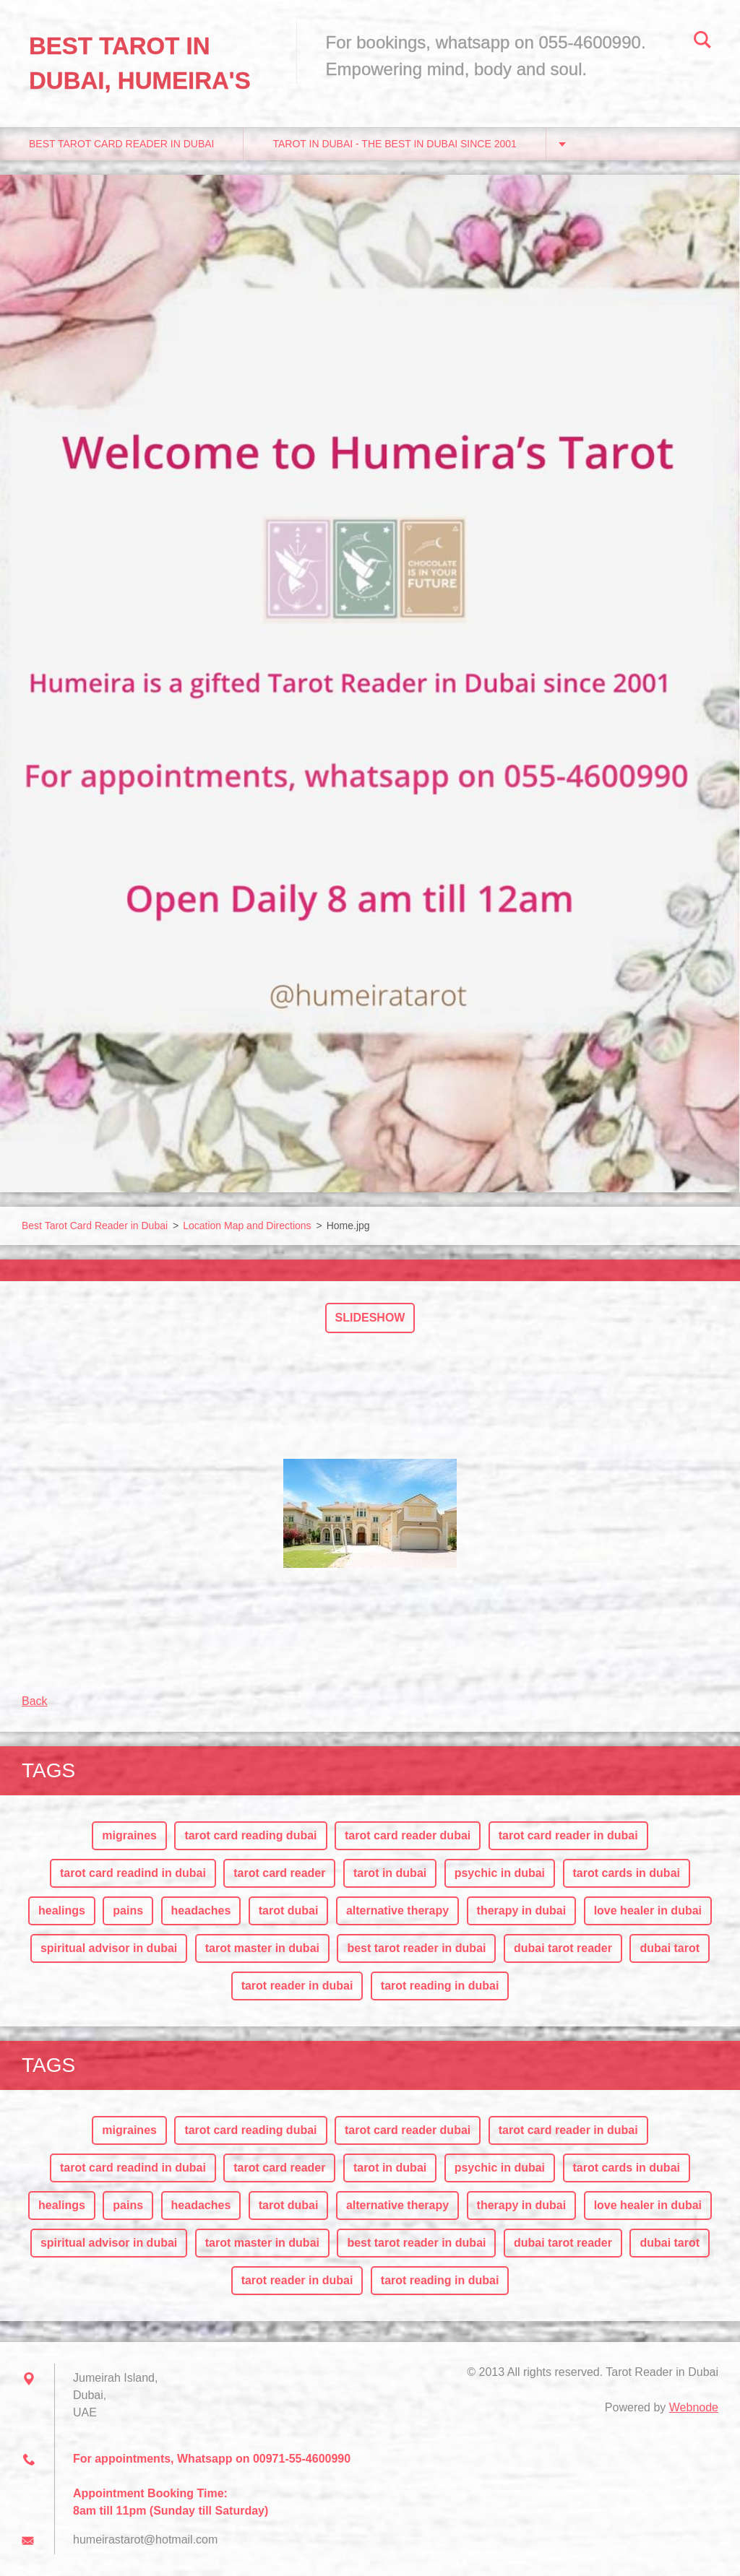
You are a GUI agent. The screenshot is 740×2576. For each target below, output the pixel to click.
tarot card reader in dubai (568, 1835)
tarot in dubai (389, 1873)
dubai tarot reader (563, 1948)
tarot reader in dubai (297, 1985)
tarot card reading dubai (250, 1835)
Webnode (693, 2407)
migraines (129, 1835)
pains (128, 1910)
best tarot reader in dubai (416, 1948)
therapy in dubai (522, 1910)
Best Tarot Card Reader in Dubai (121, 143)
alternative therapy (397, 1910)
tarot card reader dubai (407, 1835)
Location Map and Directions (247, 1225)
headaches (201, 1910)
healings (61, 1910)
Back (35, 1701)
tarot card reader (279, 1873)
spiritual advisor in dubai (108, 1948)
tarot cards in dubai (626, 1873)
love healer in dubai (648, 1910)
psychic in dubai (500, 1873)
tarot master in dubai (262, 1948)
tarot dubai (289, 1910)
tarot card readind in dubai (133, 1873)
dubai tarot (670, 1948)
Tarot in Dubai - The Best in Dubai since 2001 (394, 143)
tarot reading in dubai (440, 1985)
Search (702, 42)
